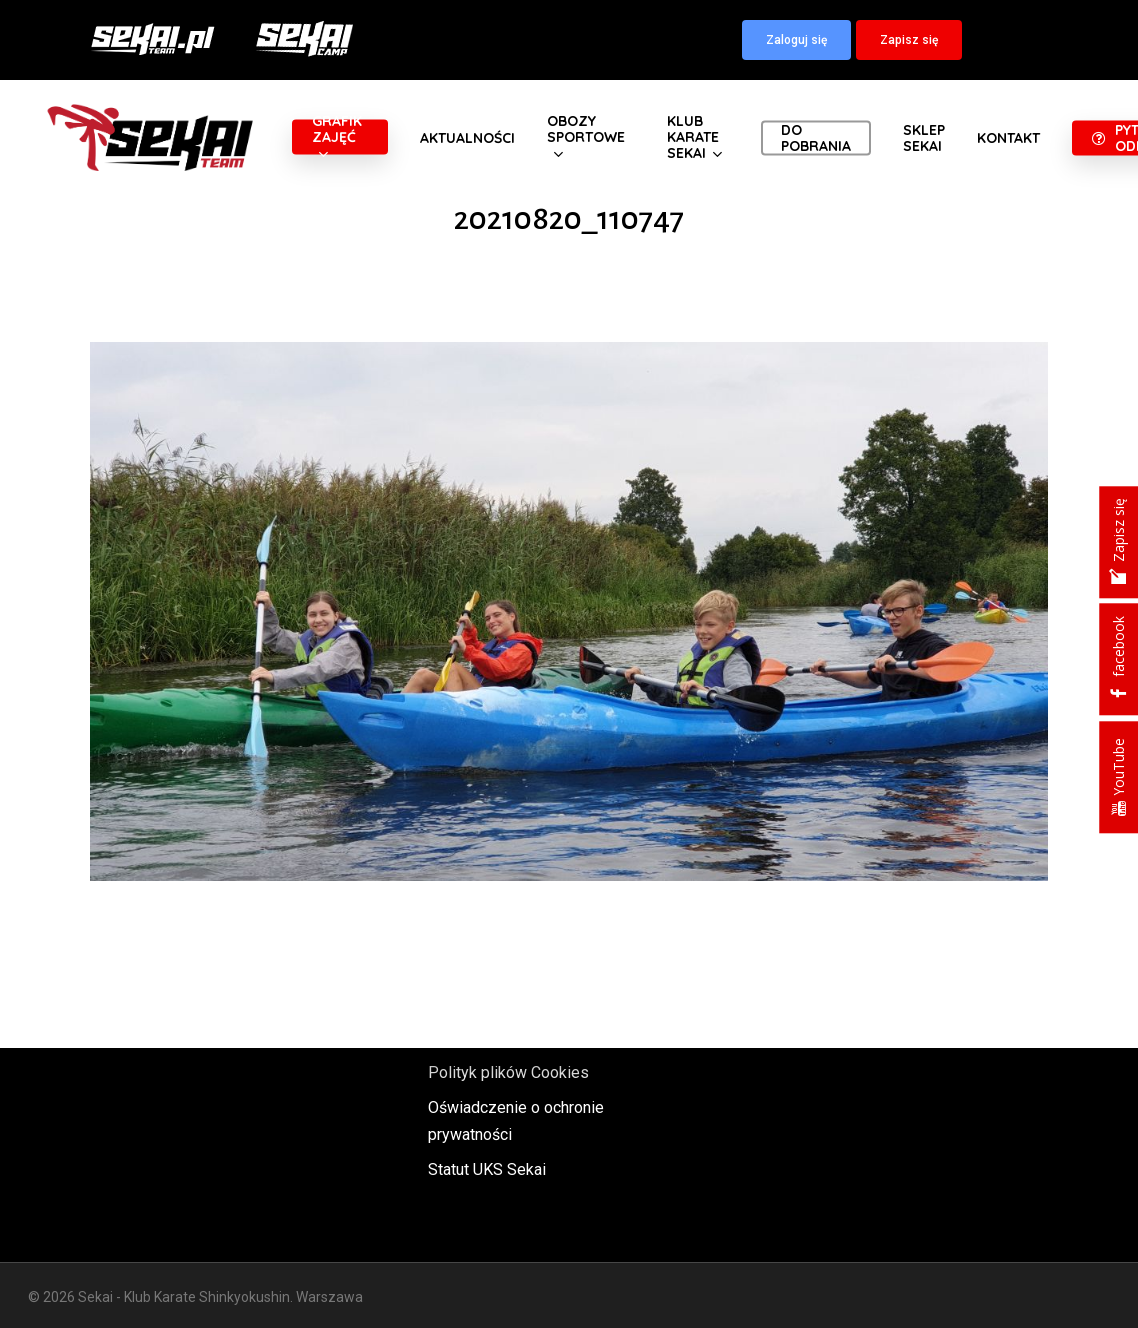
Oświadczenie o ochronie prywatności (516, 1121)
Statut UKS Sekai (487, 1169)
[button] (796, 40)
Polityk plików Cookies (508, 1072)
